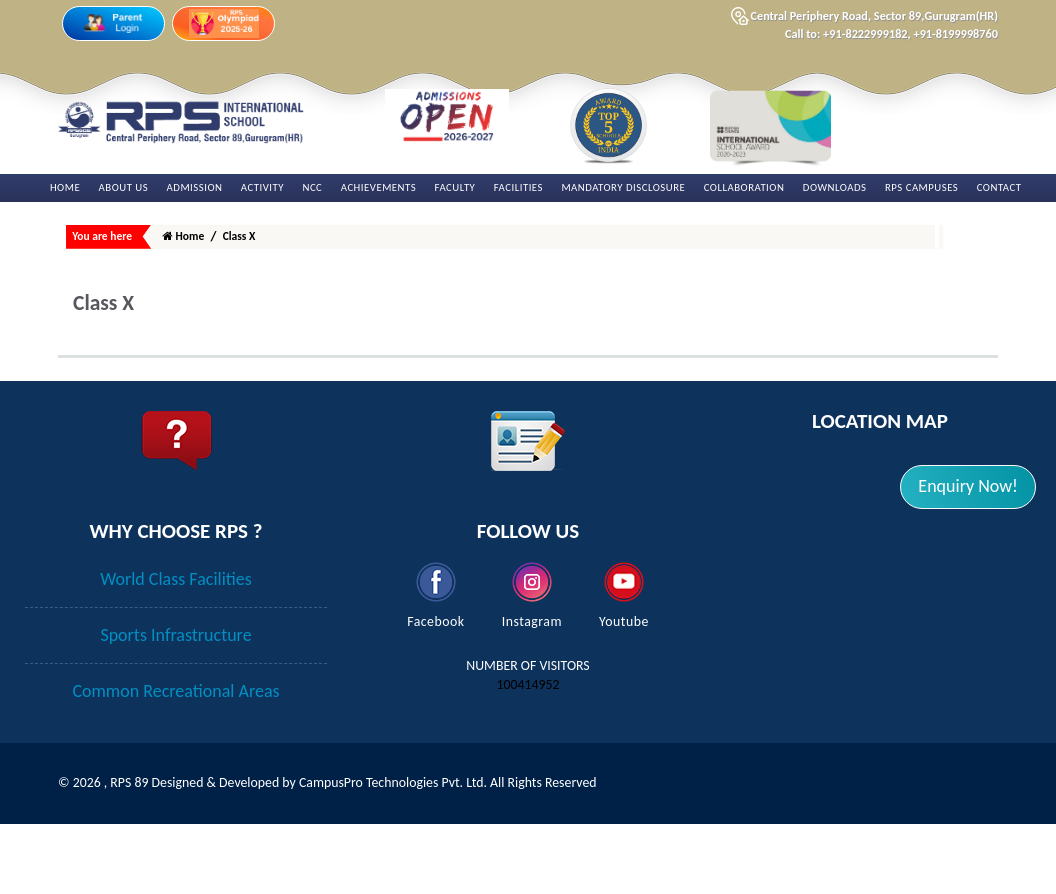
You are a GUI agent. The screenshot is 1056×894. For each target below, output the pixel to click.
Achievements (378, 187)
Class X (239, 236)
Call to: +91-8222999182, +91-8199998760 (891, 33)
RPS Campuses (921, 187)
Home (65, 187)
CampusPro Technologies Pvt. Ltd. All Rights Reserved (448, 819)
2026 (88, 819)
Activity (262, 187)
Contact (999, 187)
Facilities (518, 187)
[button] (968, 487)
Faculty (455, 187)
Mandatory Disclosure (623, 187)
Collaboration (744, 187)
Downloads (835, 187)
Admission (195, 187)
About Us (124, 187)
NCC (312, 187)
